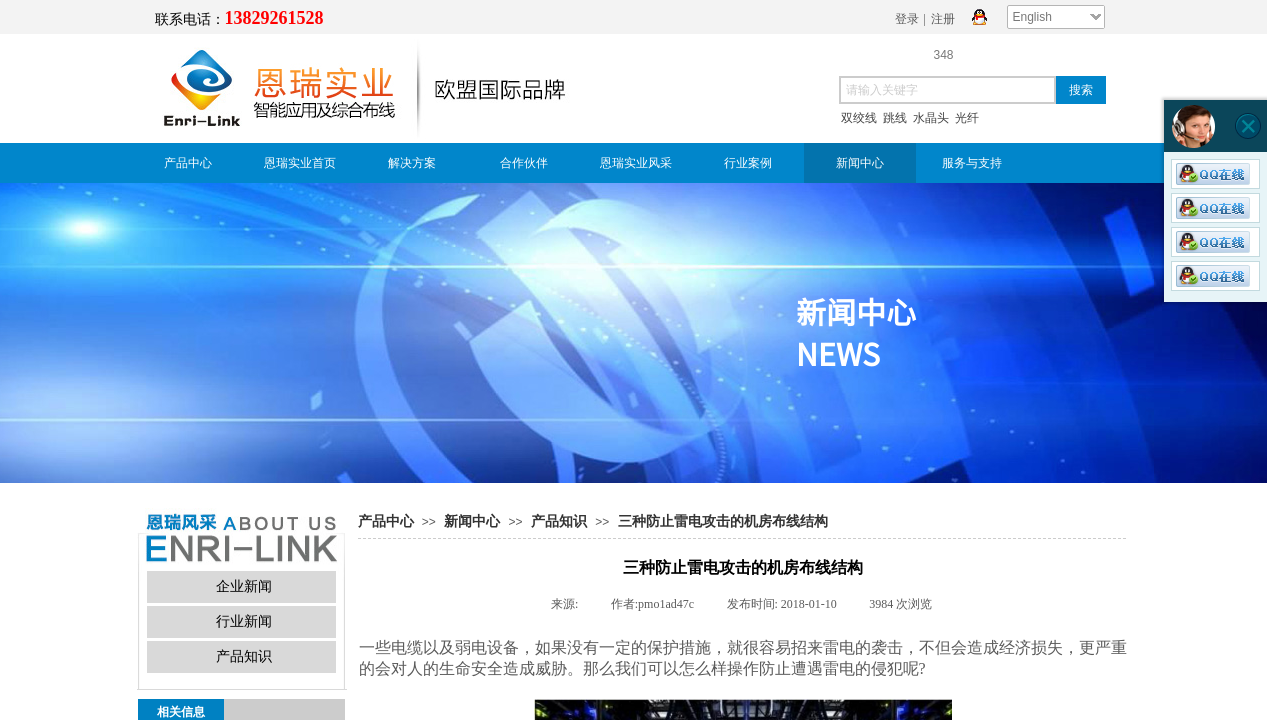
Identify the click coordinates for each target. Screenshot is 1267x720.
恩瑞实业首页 (300, 163)
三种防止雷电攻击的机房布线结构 (723, 521)
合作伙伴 (524, 163)
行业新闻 (244, 621)
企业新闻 (244, 586)
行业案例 (748, 163)
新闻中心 (860, 163)
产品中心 (188, 163)
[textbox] (947, 90)
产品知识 (559, 521)
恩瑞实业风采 (636, 163)
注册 (943, 19)
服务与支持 (972, 163)
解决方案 (412, 163)
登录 (907, 19)
